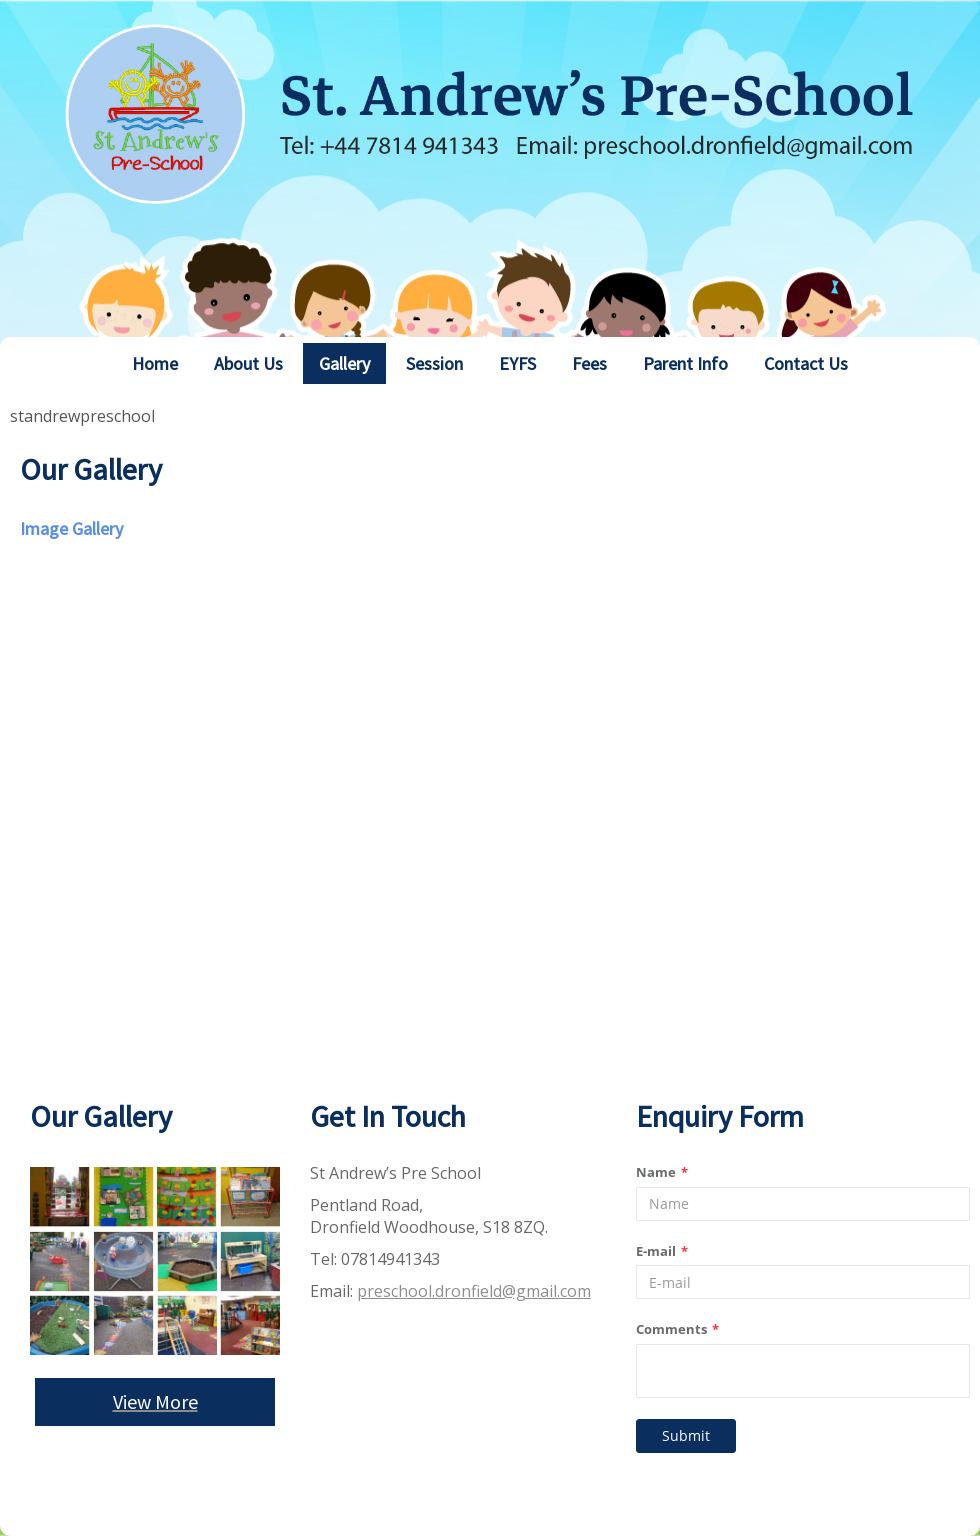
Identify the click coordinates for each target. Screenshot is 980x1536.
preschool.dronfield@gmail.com (474, 1291)
